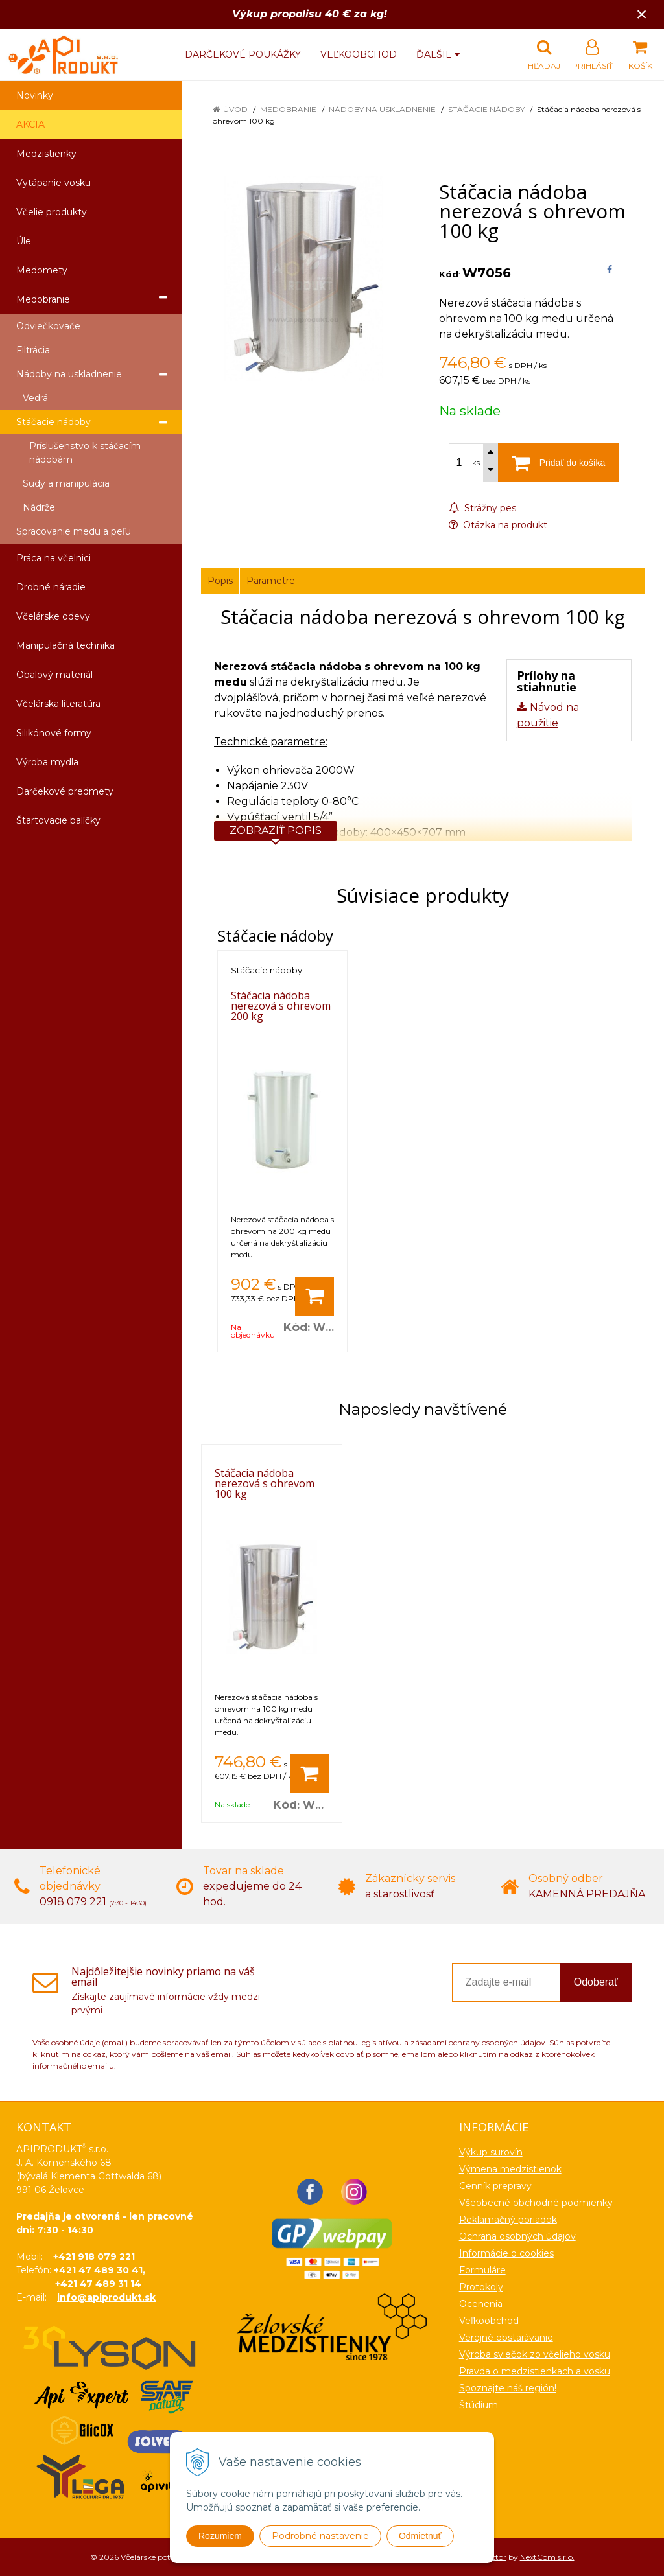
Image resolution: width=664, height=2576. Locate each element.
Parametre (270, 580)
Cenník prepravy (495, 2186)
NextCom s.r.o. (547, 2557)
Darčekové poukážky (243, 54)
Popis (220, 580)
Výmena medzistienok (510, 2169)
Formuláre (482, 2270)
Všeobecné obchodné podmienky (536, 2203)
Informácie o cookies (506, 2253)
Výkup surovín (491, 2152)
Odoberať (596, 1982)
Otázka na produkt (498, 525)
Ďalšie (438, 54)
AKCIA (30, 124)
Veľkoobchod (358, 54)
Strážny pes (482, 508)
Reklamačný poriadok (508, 2219)
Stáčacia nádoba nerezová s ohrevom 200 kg (281, 1005)
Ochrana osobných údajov (517, 2236)
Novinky (34, 95)
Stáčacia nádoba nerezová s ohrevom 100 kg (264, 1483)
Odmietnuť (420, 2536)
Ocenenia (481, 2304)
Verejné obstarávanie (506, 2337)
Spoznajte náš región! (507, 2388)
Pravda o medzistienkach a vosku (534, 2371)
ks (476, 462)
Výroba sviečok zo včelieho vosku (534, 2354)
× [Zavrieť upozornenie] (642, 14)
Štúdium (478, 2405)
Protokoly (481, 2287)
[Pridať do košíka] (314, 1296)
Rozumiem (220, 2536)
